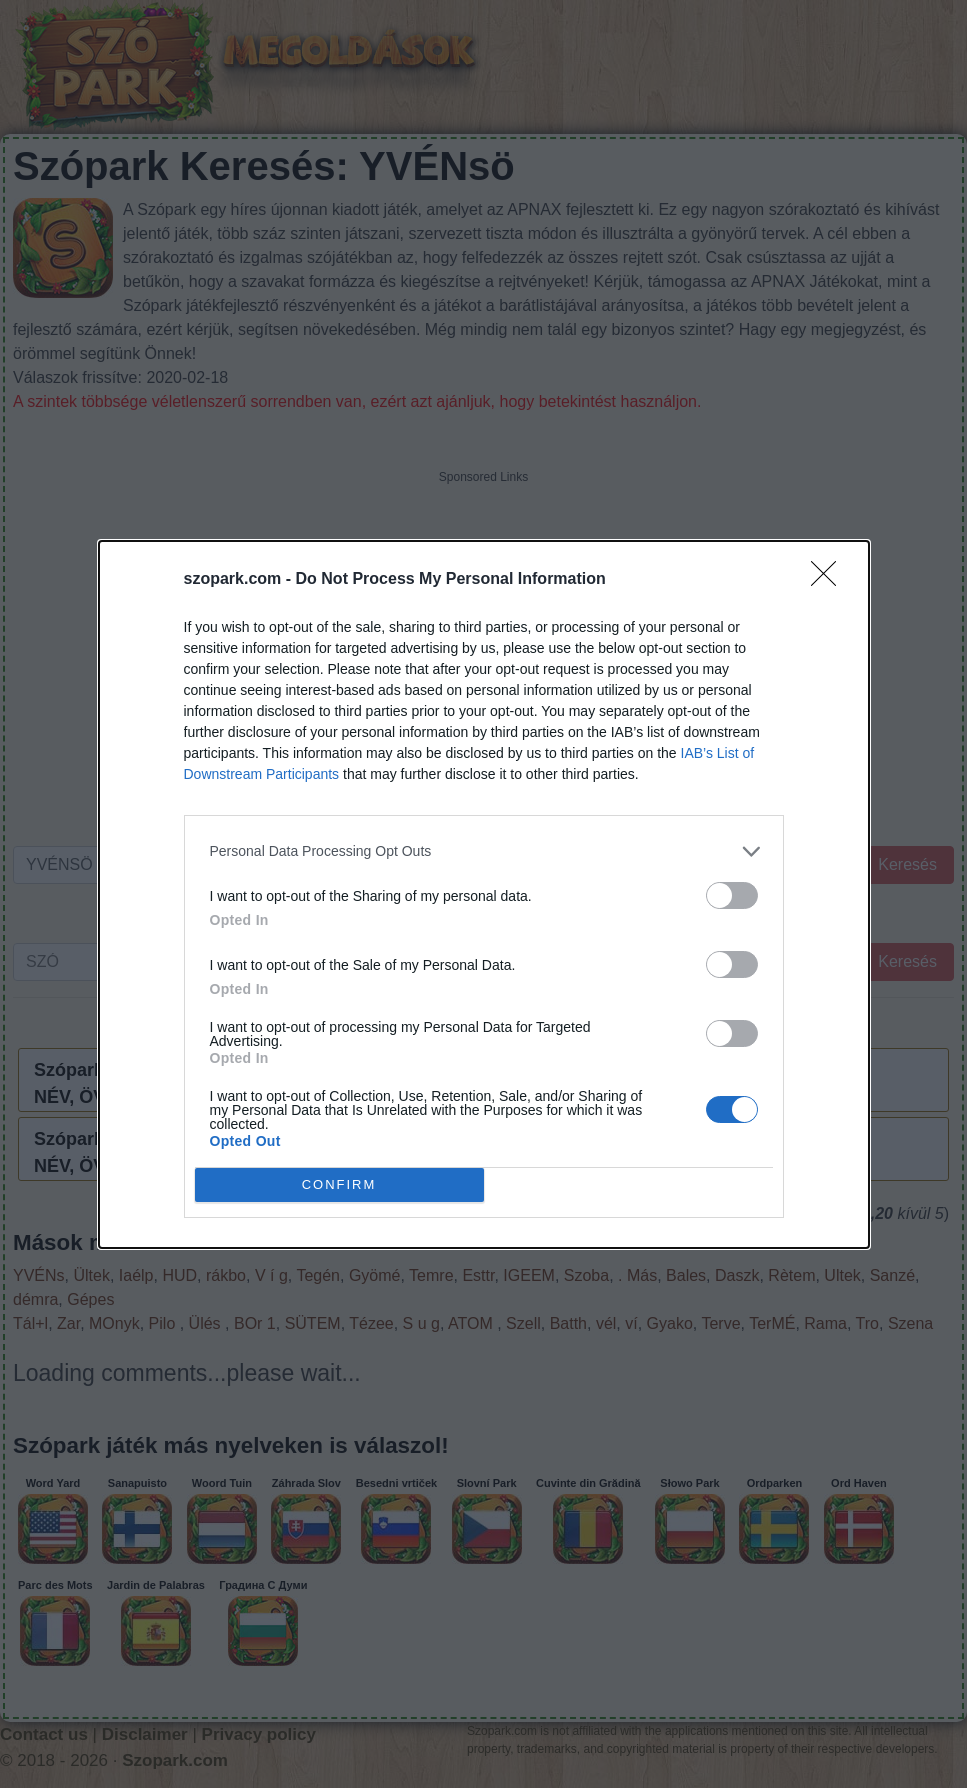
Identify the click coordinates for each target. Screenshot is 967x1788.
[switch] (732, 895)
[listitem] (484, 851)
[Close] (830, 580)
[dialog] (484, 894)
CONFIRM (339, 1184)
